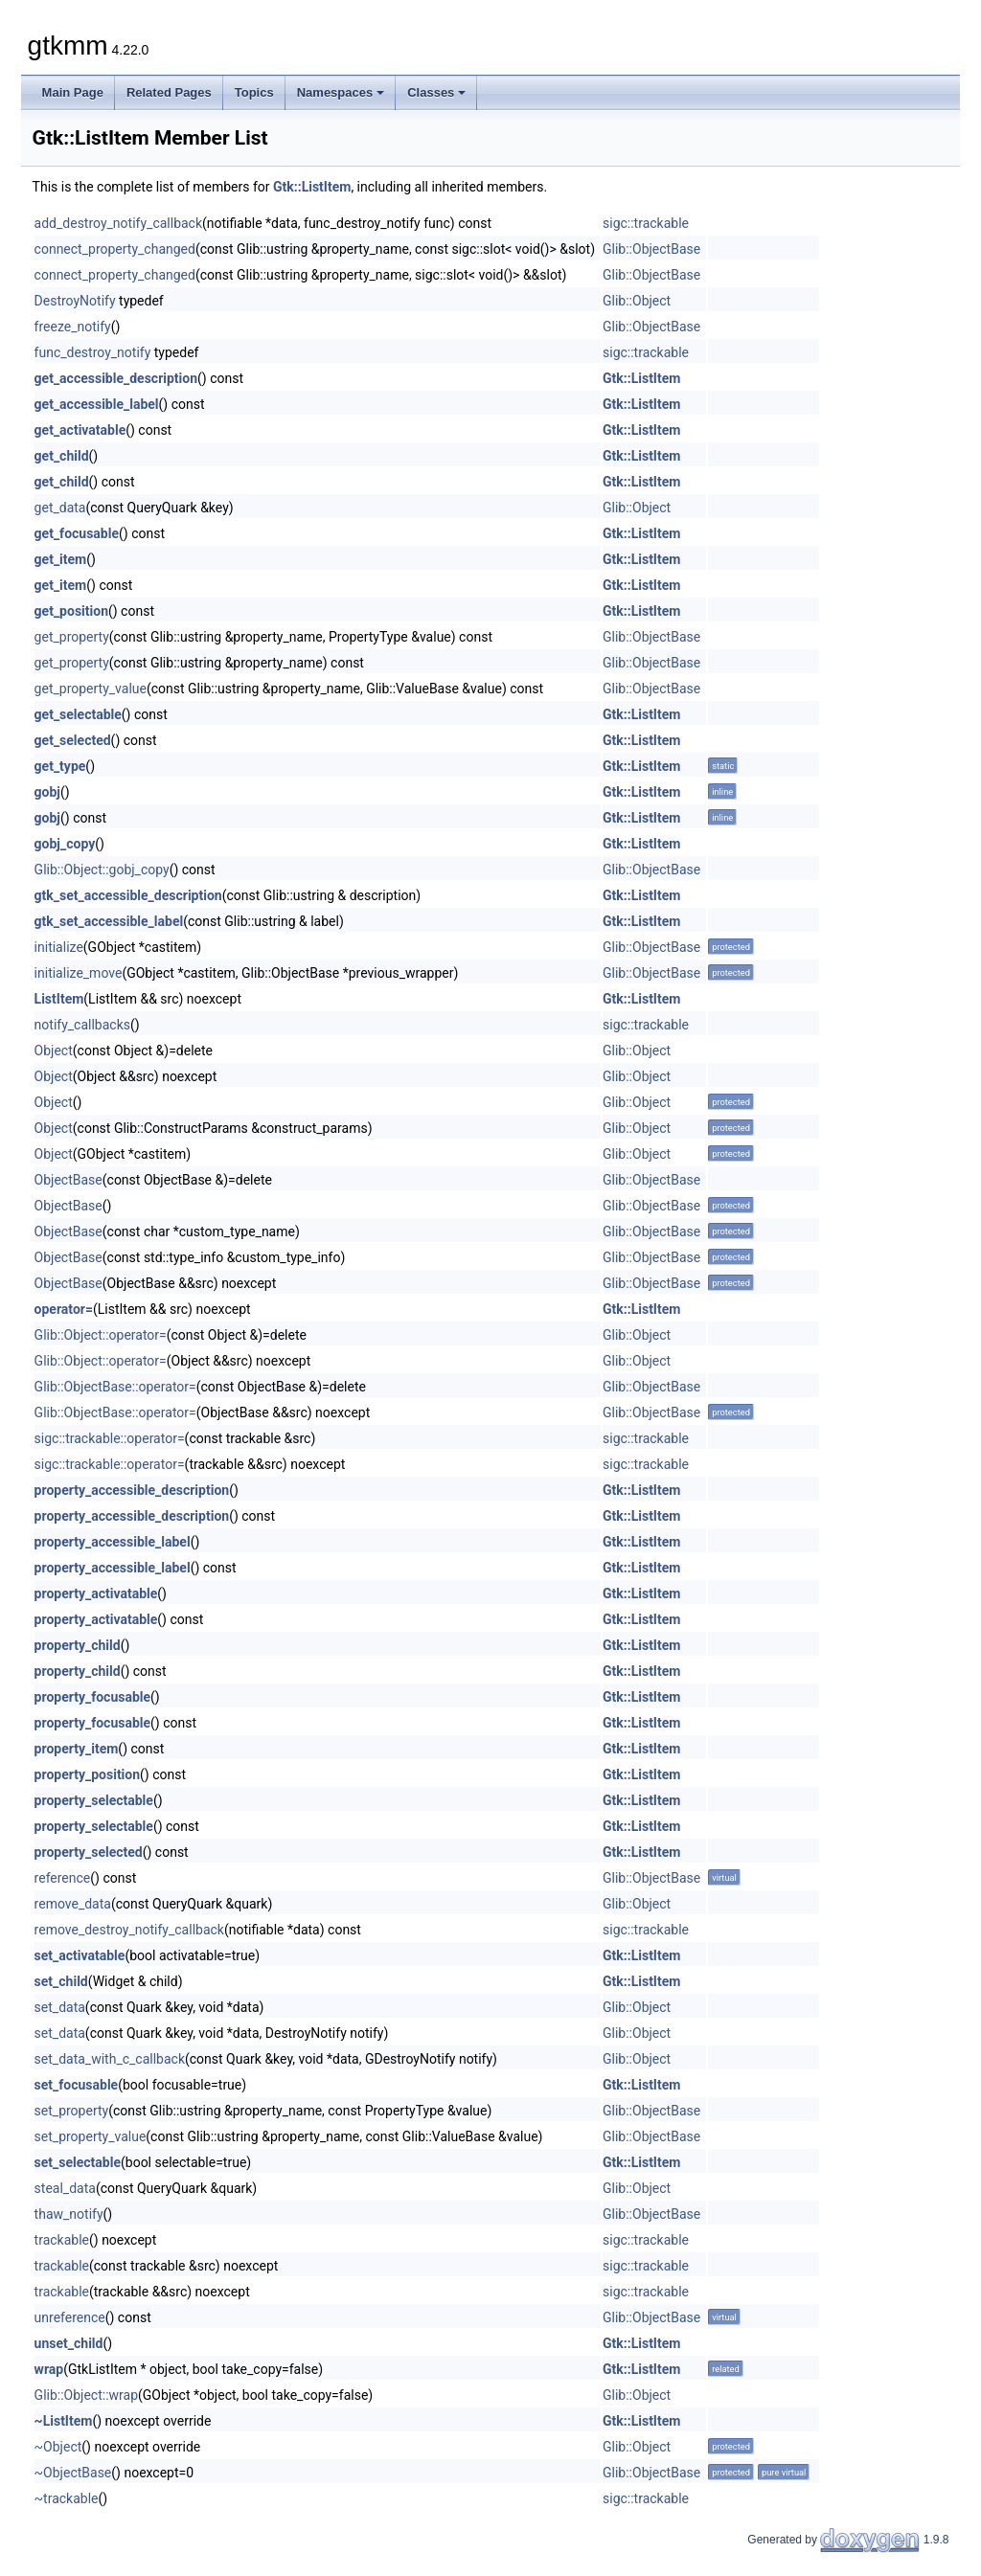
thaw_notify (68, 2214)
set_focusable (76, 2084)
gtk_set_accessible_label (109, 921)
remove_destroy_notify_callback (129, 1929)
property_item (76, 1748)
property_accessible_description (132, 1490)
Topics (254, 92)
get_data (60, 507)
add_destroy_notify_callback (118, 223)
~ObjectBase (73, 2472)
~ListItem (63, 2421)
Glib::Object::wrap (86, 2395)
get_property (71, 636)
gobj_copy (65, 843)
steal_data (65, 2188)
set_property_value (90, 2136)
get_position (71, 611)
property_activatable (96, 1593)
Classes (436, 92)
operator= (63, 1309)
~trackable (66, 2498)
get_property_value (90, 688)
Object (53, 1050)
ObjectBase (68, 1179)
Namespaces (341, 92)
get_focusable (76, 533)
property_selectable (93, 1800)
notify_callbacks (82, 1024)
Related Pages (169, 92)
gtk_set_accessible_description (128, 895)
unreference (69, 2317)
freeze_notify (72, 326)
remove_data (72, 1903)
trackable (61, 2240)
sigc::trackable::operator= (109, 1438)
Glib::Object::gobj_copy (102, 869)
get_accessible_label (96, 404)
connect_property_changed (114, 249)
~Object (58, 2446)
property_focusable (92, 1697)
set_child (61, 1981)
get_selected (72, 740)
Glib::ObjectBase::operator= (115, 1386)
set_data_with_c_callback (109, 2059)
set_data (59, 2007)
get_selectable (78, 714)
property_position (87, 1774)
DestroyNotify (75, 300)
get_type (60, 766)
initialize (58, 947)
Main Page (72, 92)
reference (62, 1878)
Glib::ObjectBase (651, 249)
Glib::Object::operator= (100, 1335)
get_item (60, 559)
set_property (71, 2110)
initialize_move (78, 973)
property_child (77, 1645)
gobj (47, 792)
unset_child (68, 2343)
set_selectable (77, 2162)
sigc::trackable (646, 223)
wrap (49, 2369)
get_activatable (80, 430)
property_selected (88, 1852)
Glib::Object (637, 300)
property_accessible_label (112, 1541)
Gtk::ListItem (312, 186)
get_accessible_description (115, 378)
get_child (61, 455)
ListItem (59, 998)
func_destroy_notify (92, 352)
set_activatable (79, 1955)
